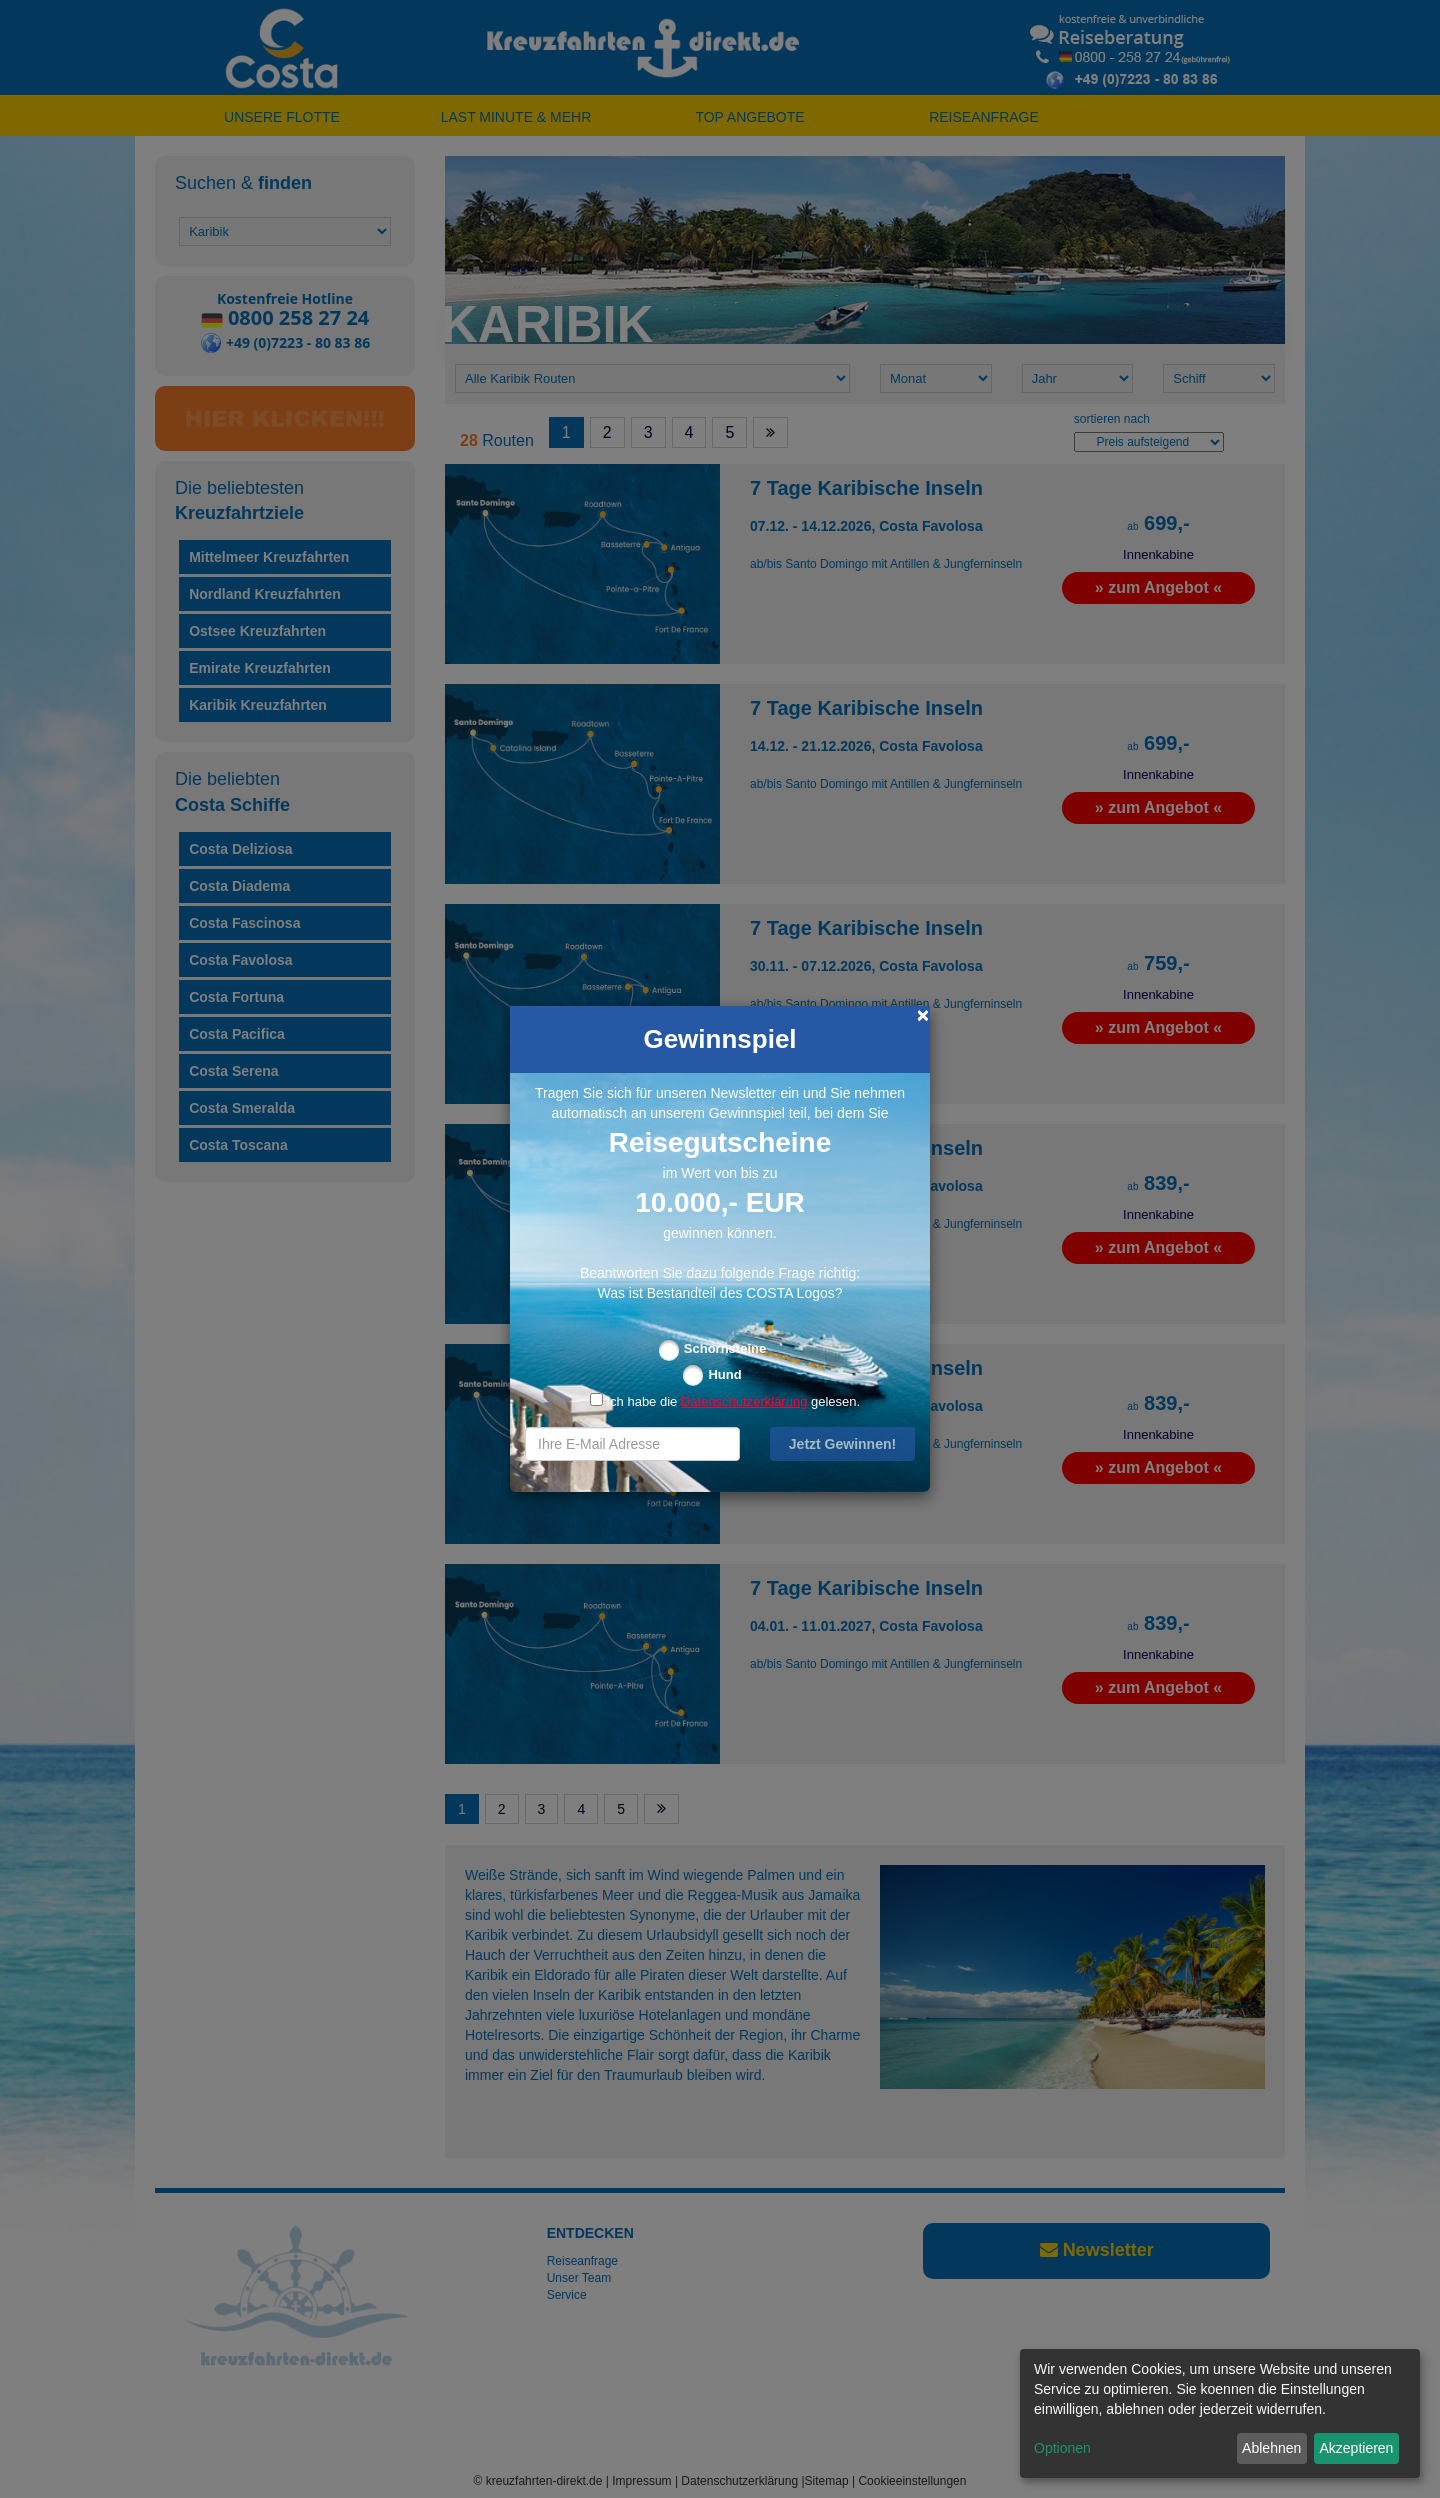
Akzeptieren (1356, 2448)
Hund (724, 1374)
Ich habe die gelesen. (725, 1401)
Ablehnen (1271, 2448)
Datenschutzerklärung (744, 1401)
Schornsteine (725, 1348)
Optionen (1062, 2448)
